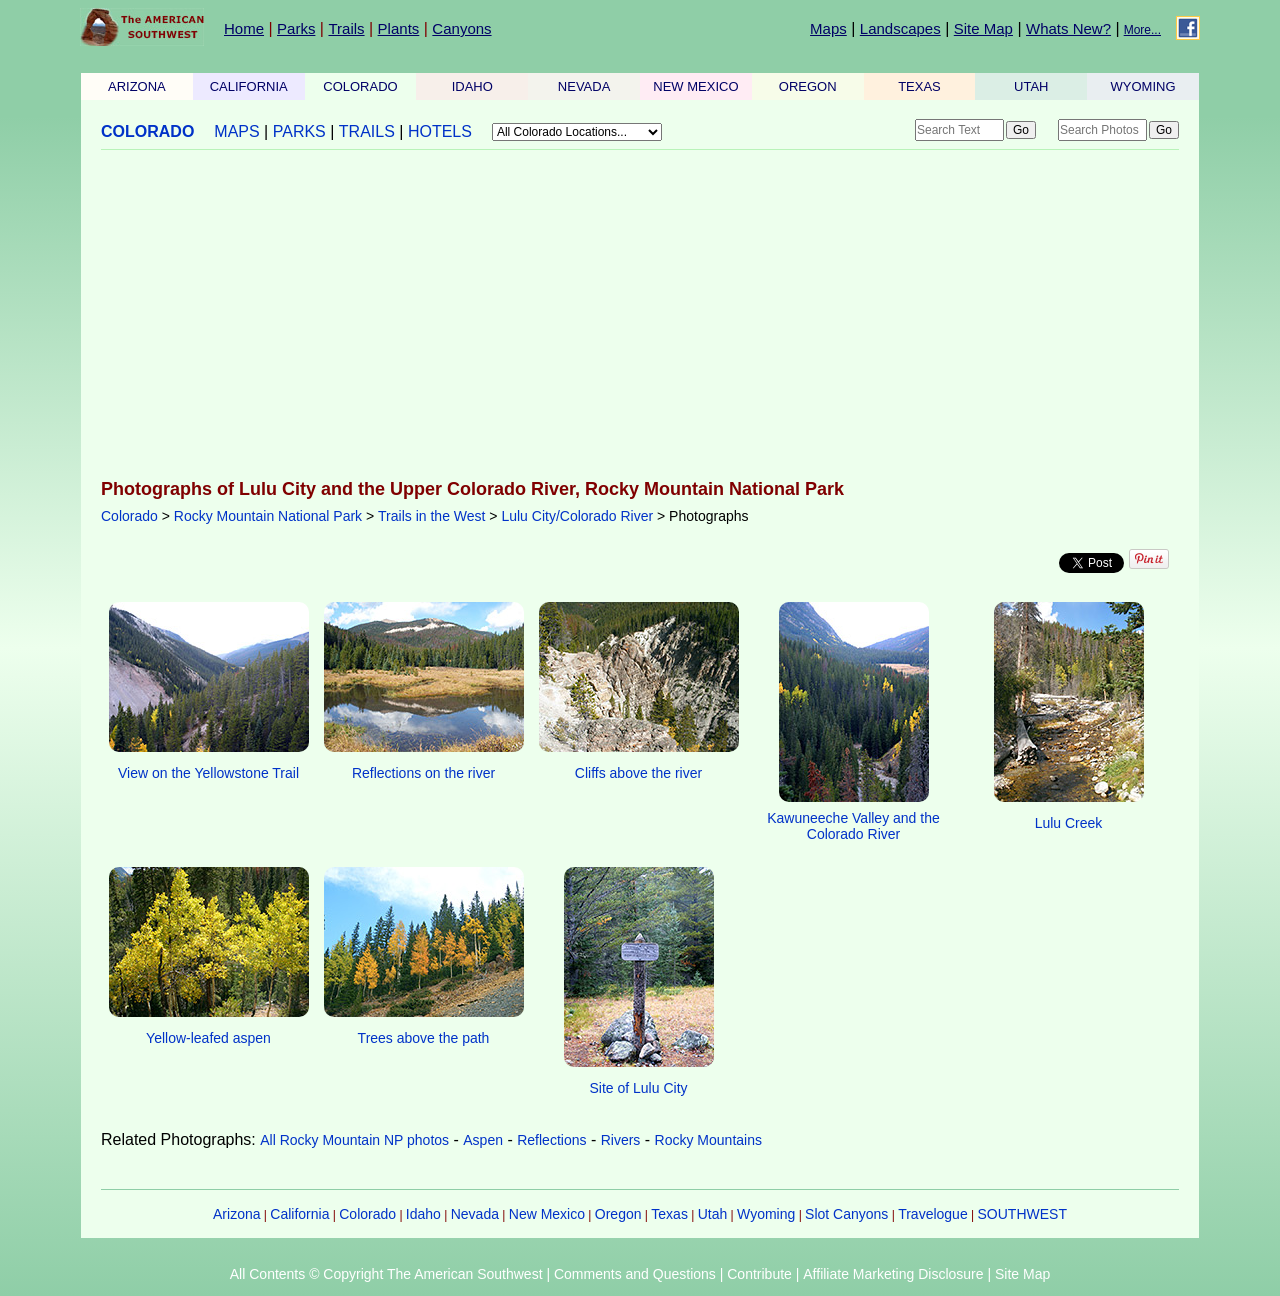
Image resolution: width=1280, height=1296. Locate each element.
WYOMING (1143, 86)
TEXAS (919, 86)
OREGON (808, 86)
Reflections (551, 1140)
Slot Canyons (846, 1214)
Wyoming (766, 1214)
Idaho (423, 1214)
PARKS (299, 131)
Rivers (621, 1140)
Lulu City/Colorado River (577, 516)
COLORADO (360, 86)
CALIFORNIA (249, 86)
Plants (399, 28)
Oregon (618, 1214)
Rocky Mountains (708, 1140)
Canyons (461, 28)
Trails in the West (431, 516)
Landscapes (900, 28)
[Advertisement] (640, 316)
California (299, 1214)
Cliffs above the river (638, 773)
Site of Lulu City (638, 1088)
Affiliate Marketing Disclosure (893, 1274)
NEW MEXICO (695, 86)
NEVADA (584, 86)
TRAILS (367, 131)
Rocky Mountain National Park (268, 516)
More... (1142, 30)
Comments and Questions (635, 1274)
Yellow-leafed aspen (208, 1038)
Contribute (759, 1274)
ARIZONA (137, 86)
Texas (669, 1214)
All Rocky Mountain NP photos (354, 1140)
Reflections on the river (423, 773)
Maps (828, 28)
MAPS (236, 131)
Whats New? (1068, 28)
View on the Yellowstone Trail (208, 773)
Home (244, 28)
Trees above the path (424, 1038)
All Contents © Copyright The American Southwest (386, 1274)
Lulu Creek (1069, 823)
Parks (296, 28)
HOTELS (440, 131)
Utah (713, 1214)
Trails (346, 28)
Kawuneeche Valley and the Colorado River (853, 826)
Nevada (475, 1214)
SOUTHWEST (1022, 1214)
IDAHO (472, 86)
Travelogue (933, 1214)
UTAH (1031, 86)
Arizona (236, 1214)
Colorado (129, 516)
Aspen (483, 1140)
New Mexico (547, 1214)
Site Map (983, 28)
